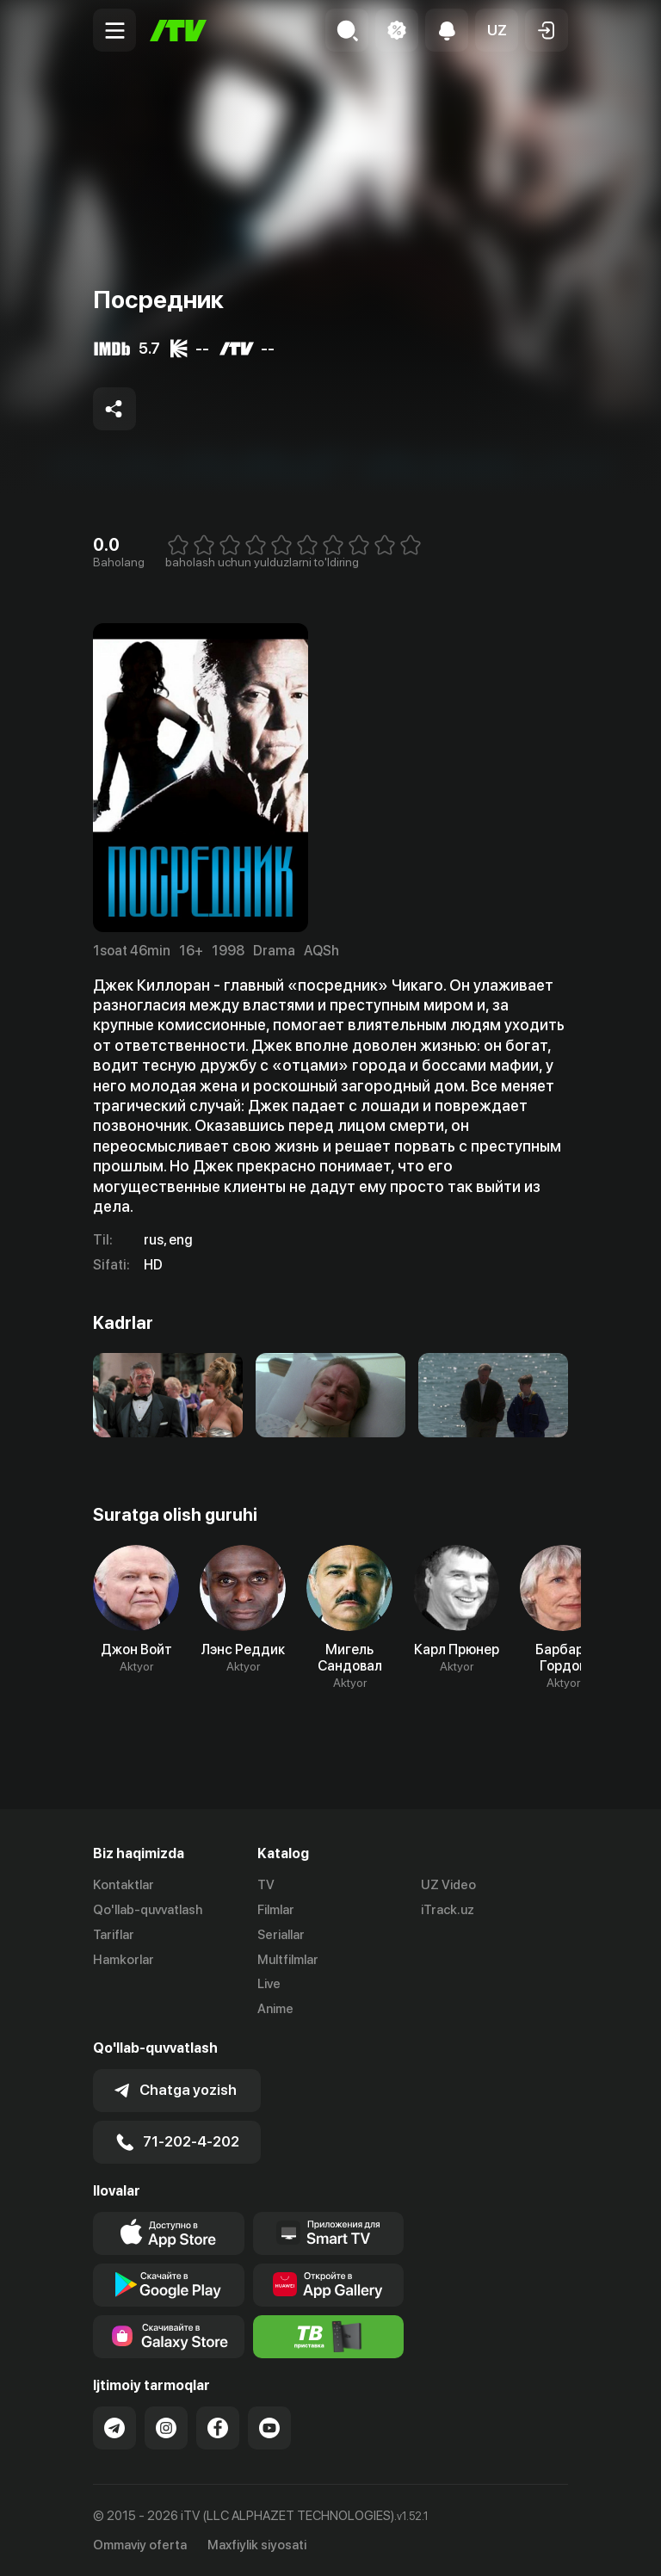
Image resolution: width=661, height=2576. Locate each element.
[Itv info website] (329, 2335)
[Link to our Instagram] (166, 2427)
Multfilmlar (287, 1960)
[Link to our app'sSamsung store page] (168, 2335)
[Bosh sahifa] (178, 30)
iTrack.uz (447, 1910)
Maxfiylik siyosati (256, 2545)
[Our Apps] (329, 2232)
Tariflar (113, 1935)
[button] (496, 30)
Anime (275, 2009)
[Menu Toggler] (114, 30)
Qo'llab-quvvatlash (147, 1910)
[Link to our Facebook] (217, 2427)
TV (266, 1885)
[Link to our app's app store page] (168, 2232)
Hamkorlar (123, 1960)
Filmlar (275, 1910)
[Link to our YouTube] (269, 2427)
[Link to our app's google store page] (168, 2284)
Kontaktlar (123, 1885)
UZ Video (448, 1885)
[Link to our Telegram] (114, 2427)
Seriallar (281, 1935)
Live (269, 1984)
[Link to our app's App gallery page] (329, 2284)
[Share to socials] (114, 408)
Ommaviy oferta (140, 2545)
